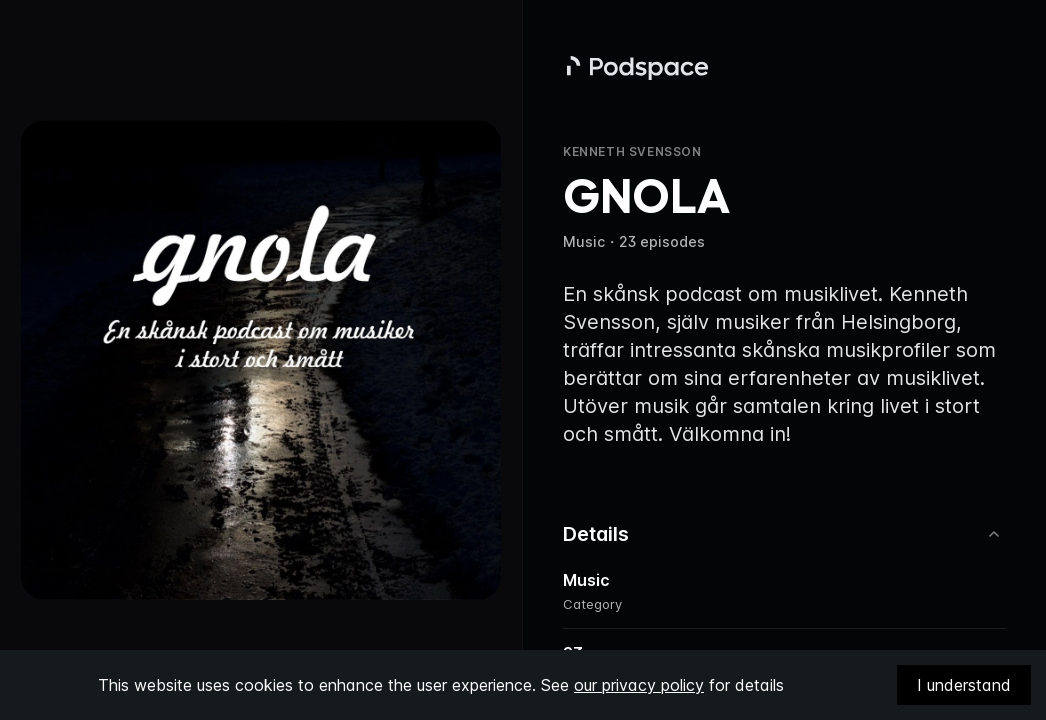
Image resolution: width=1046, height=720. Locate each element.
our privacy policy (639, 685)
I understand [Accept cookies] (964, 685)
